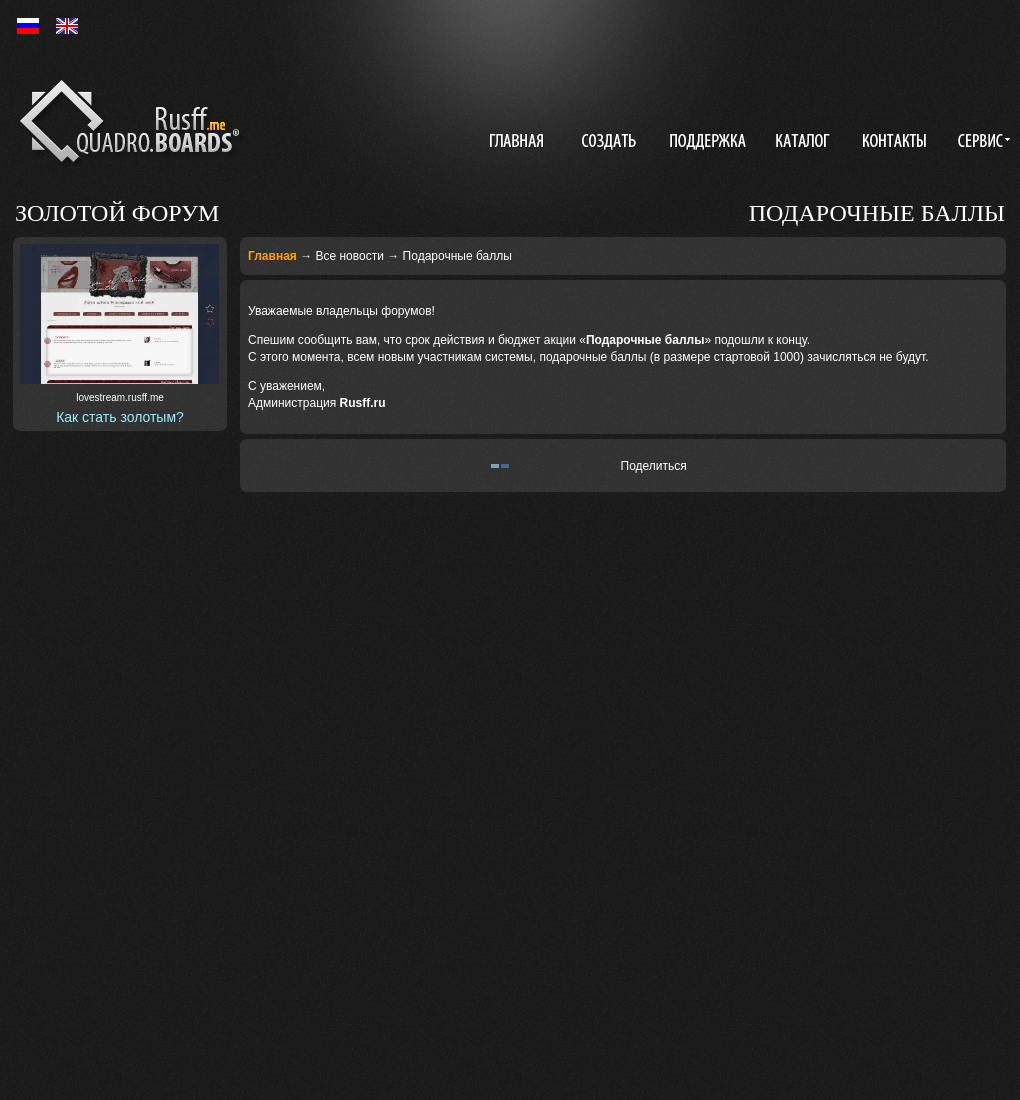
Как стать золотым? (120, 417)
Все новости (349, 256)
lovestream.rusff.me (120, 397)
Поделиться (654, 466)
